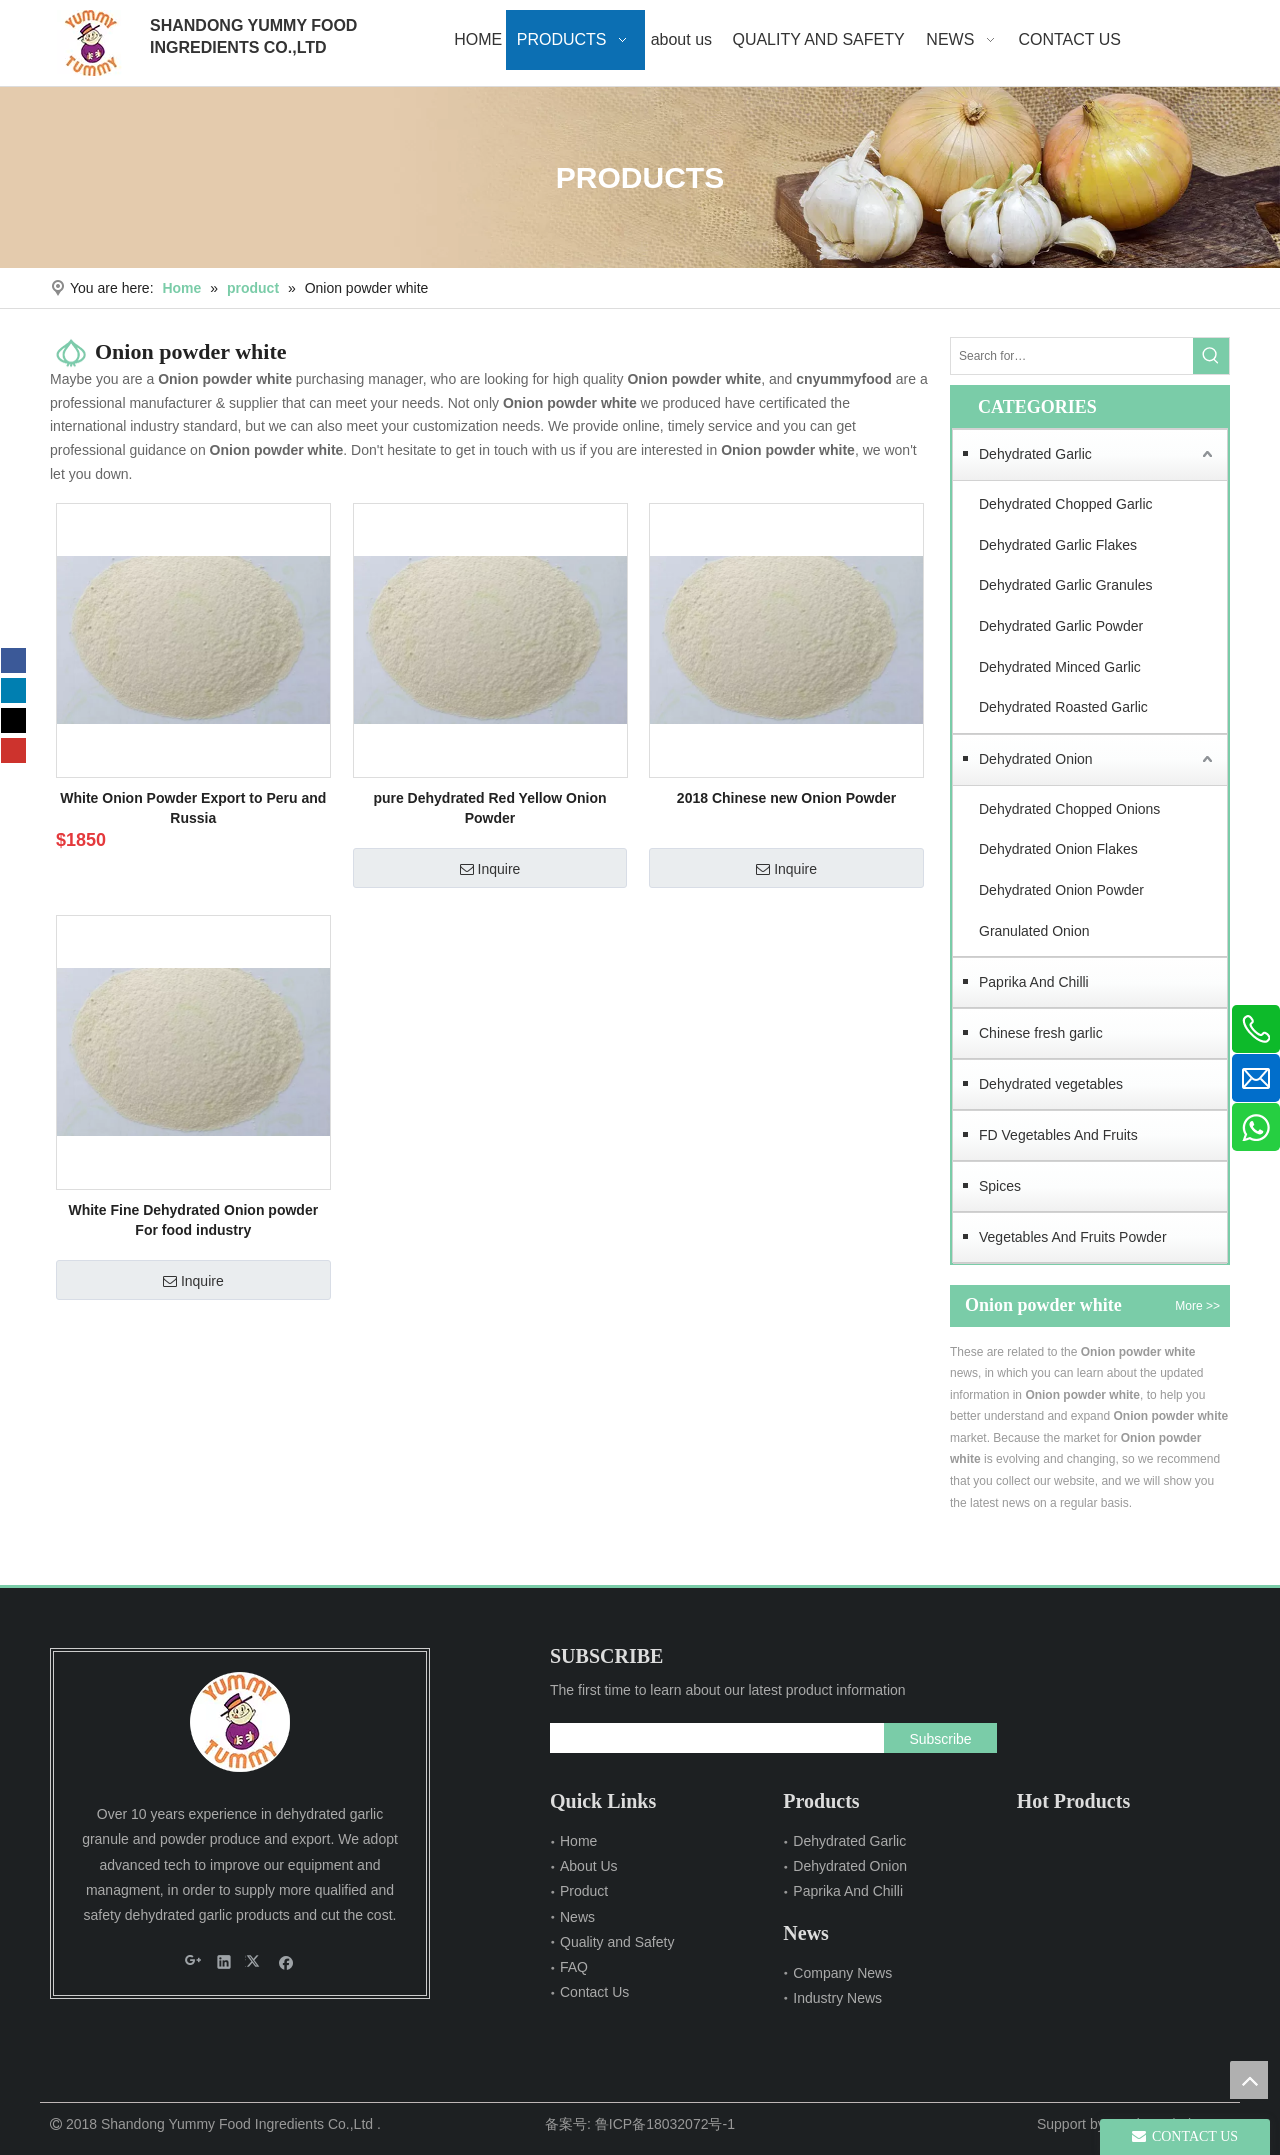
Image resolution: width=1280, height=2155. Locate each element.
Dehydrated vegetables (1051, 1084)
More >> (1197, 1306)
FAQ (574, 1967)
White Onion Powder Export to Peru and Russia (193, 808)
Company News (842, 1973)
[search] (712, 1738)
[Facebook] (13, 660)
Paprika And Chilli (1034, 982)
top (1249, 2080)
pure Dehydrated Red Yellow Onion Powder (489, 808)
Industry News (837, 1998)
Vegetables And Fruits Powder (1073, 1237)
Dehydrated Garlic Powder (1061, 626)
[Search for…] (1072, 356)
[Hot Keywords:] (1211, 356)
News (577, 1917)
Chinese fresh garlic (1041, 1033)
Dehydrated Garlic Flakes (1058, 545)
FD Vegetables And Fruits (1058, 1135)
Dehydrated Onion (1036, 759)
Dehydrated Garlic (1035, 454)
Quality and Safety (617, 1942)
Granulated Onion (1034, 931)
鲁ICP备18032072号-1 (665, 2124)
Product (584, 1891)
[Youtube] (13, 750)
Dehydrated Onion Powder (1061, 890)
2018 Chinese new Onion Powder (786, 798)
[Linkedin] (13, 690)
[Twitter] (13, 720)
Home (578, 1841)
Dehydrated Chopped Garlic (1066, 504)
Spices (1000, 1186)
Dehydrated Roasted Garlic (1063, 707)
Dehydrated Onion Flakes (1058, 849)
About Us (589, 1866)
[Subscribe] (940, 1738)
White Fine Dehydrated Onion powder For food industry (193, 1220)
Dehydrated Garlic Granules (1066, 585)
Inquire (490, 869)
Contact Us (594, 1992)
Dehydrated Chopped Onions (1069, 809)
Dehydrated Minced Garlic (1060, 667)
